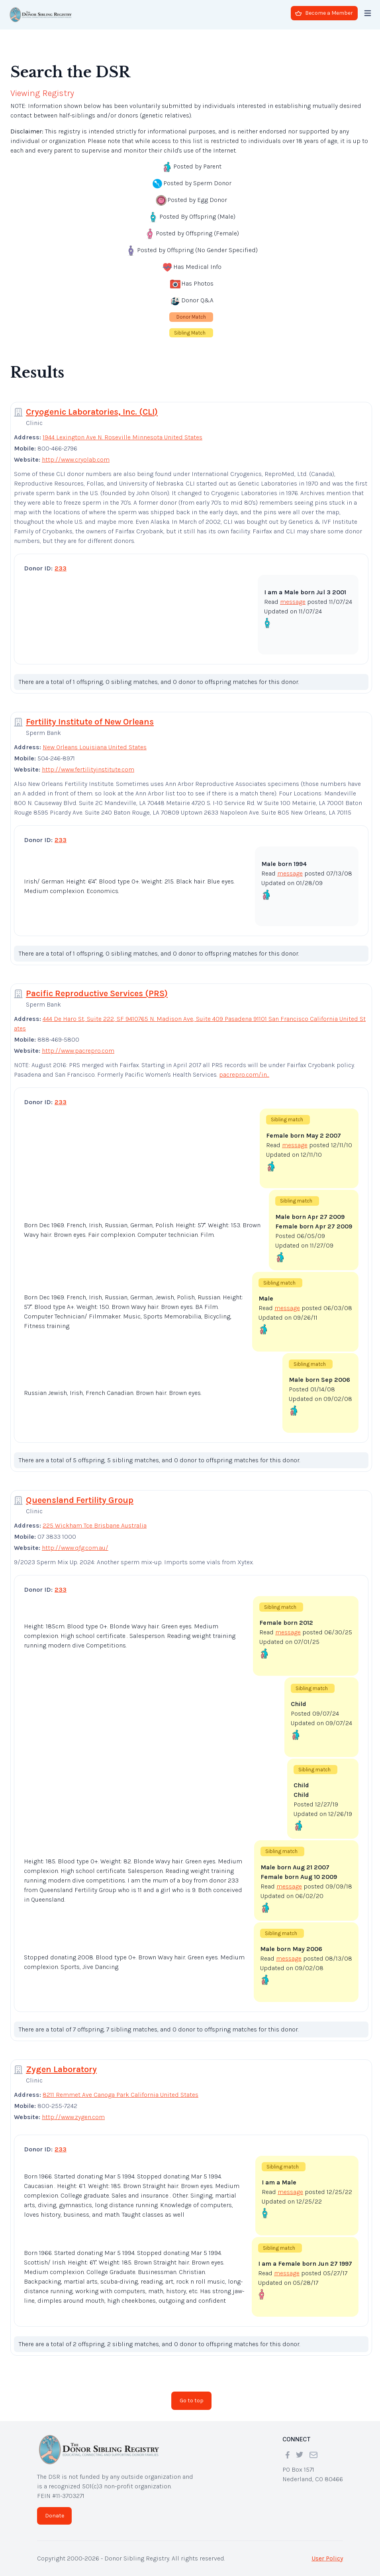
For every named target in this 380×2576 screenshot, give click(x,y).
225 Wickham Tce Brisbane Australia (95, 1525)
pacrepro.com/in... (244, 1074)
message (293, 601)
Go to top (192, 2400)
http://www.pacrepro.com (78, 1050)
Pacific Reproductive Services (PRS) (97, 993)
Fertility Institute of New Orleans (90, 722)
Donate (54, 2515)
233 (61, 568)
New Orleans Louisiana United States (95, 747)
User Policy (327, 2558)
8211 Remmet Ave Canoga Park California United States (120, 2094)
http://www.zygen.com (73, 2117)
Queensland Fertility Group (79, 1500)
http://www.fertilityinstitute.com (88, 769)
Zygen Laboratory (61, 2069)
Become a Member (324, 13)
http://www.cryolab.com (76, 459)
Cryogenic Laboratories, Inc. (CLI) (92, 412)
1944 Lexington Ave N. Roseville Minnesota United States (122, 437)
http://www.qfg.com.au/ (75, 1547)
